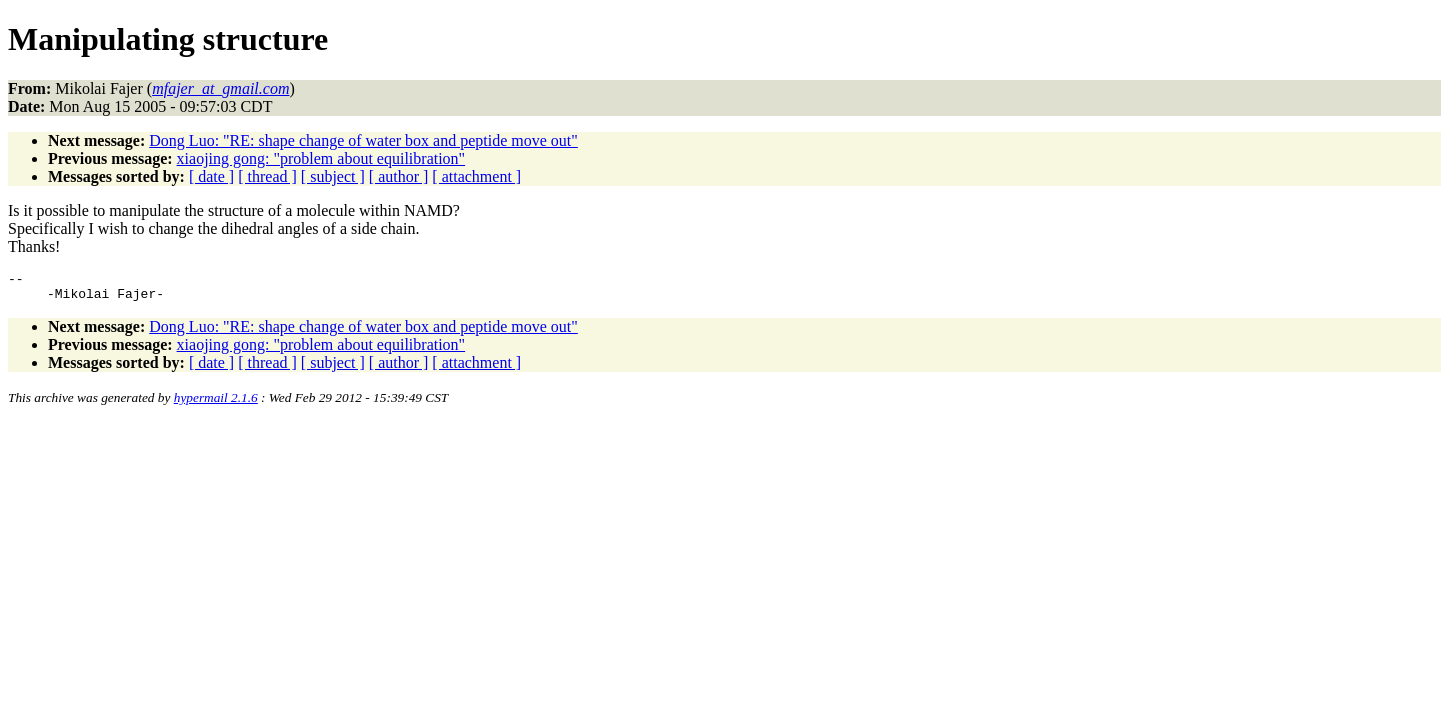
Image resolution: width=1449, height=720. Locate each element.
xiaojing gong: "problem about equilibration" (321, 158)
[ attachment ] (476, 176)
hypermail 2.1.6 (216, 403)
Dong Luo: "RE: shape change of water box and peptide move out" (363, 140)
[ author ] (399, 176)
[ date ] (211, 176)
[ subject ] (333, 176)
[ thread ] (267, 176)
